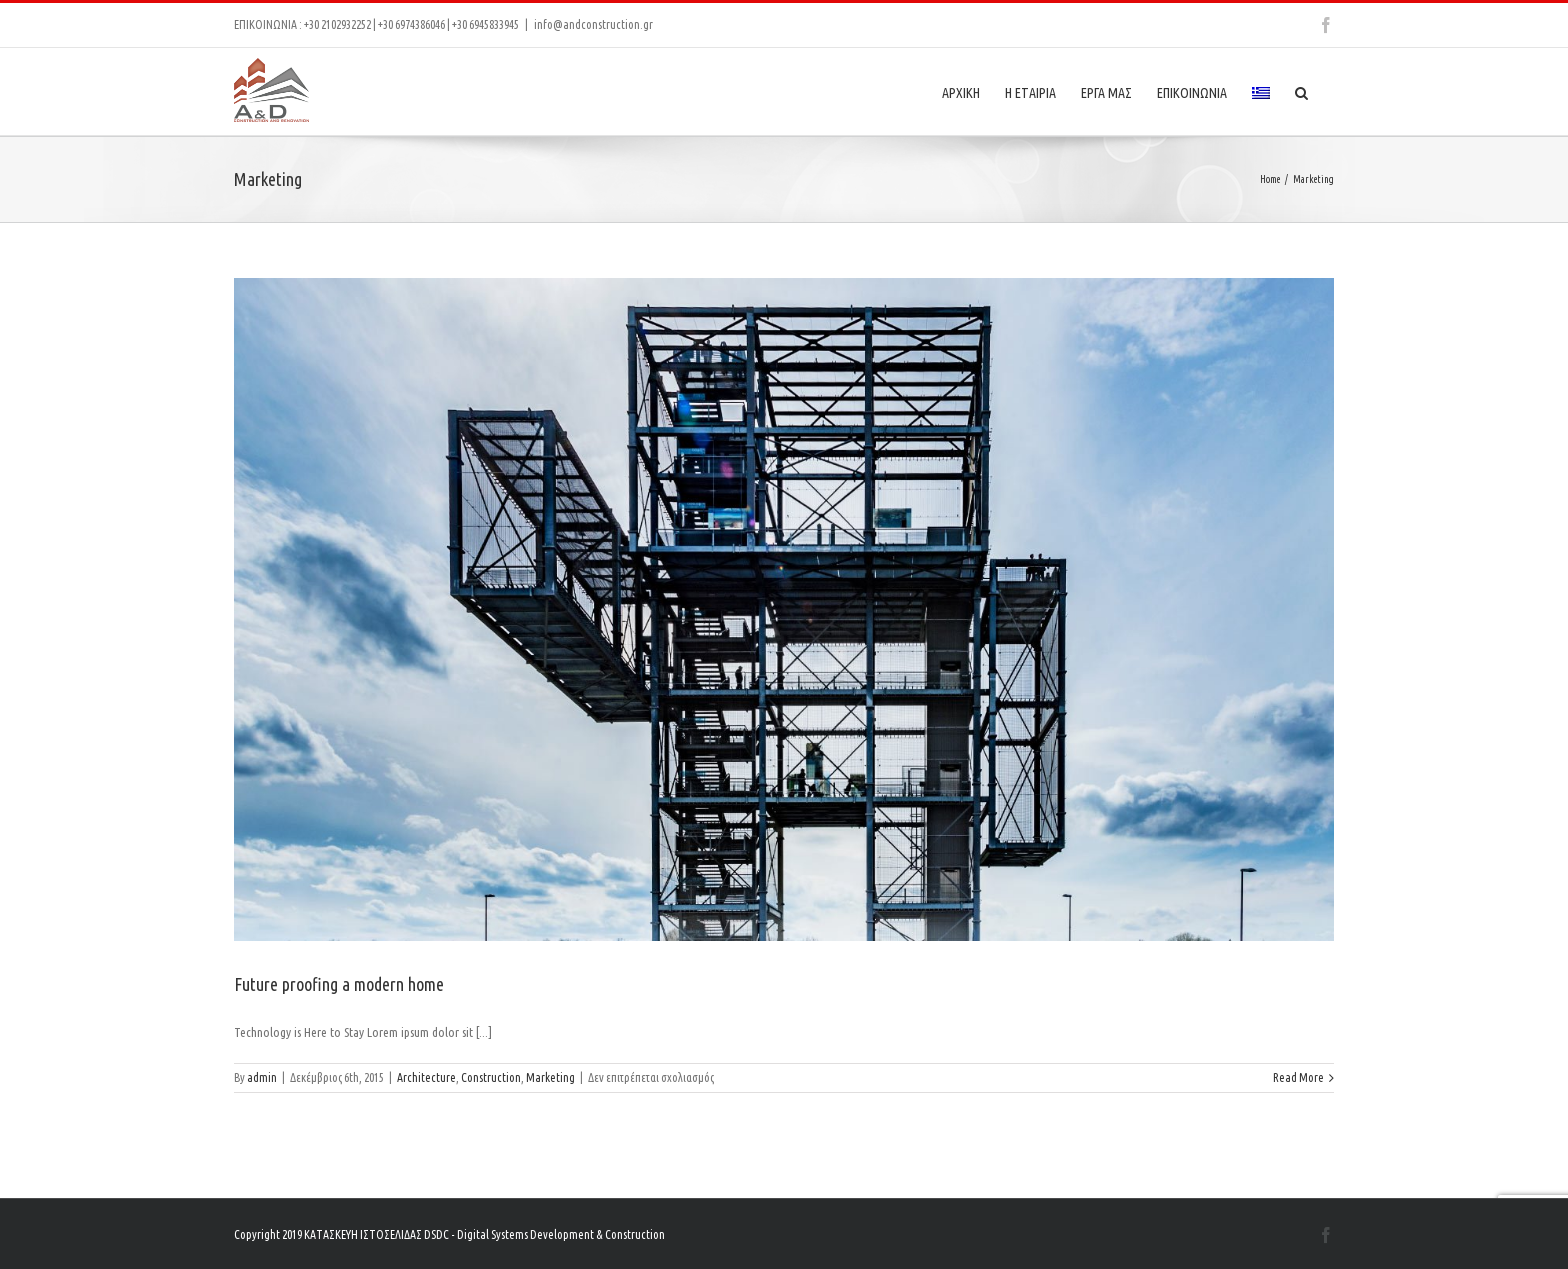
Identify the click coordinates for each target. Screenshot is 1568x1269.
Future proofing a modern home (339, 984)
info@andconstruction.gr (593, 24)
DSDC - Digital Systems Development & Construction (544, 1234)
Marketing (550, 1077)
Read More (1298, 1077)
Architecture (426, 1077)
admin (262, 1077)
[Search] (1302, 91)
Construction (491, 1077)
